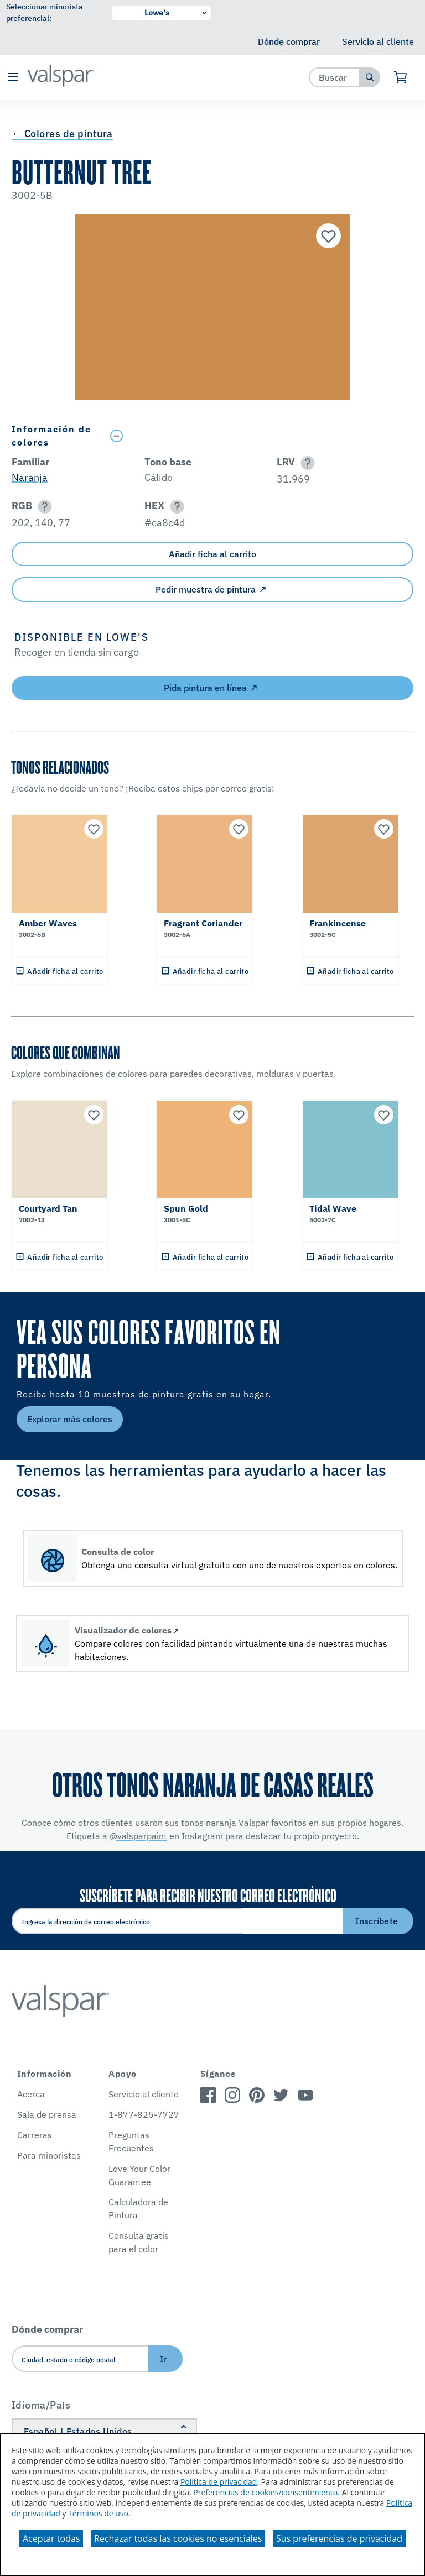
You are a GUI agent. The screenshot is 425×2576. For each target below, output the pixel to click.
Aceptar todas (51, 2538)
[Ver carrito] (401, 77)
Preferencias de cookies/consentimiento (265, 2492)
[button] (12, 77)
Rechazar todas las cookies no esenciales (178, 2538)
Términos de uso (98, 2513)
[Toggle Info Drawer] (259, 436)
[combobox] (334, 77)
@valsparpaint (138, 1835)
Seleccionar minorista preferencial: (44, 12)
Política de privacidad (218, 2481)
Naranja (30, 477)
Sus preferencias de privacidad (339, 2538)
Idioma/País (41, 2405)
